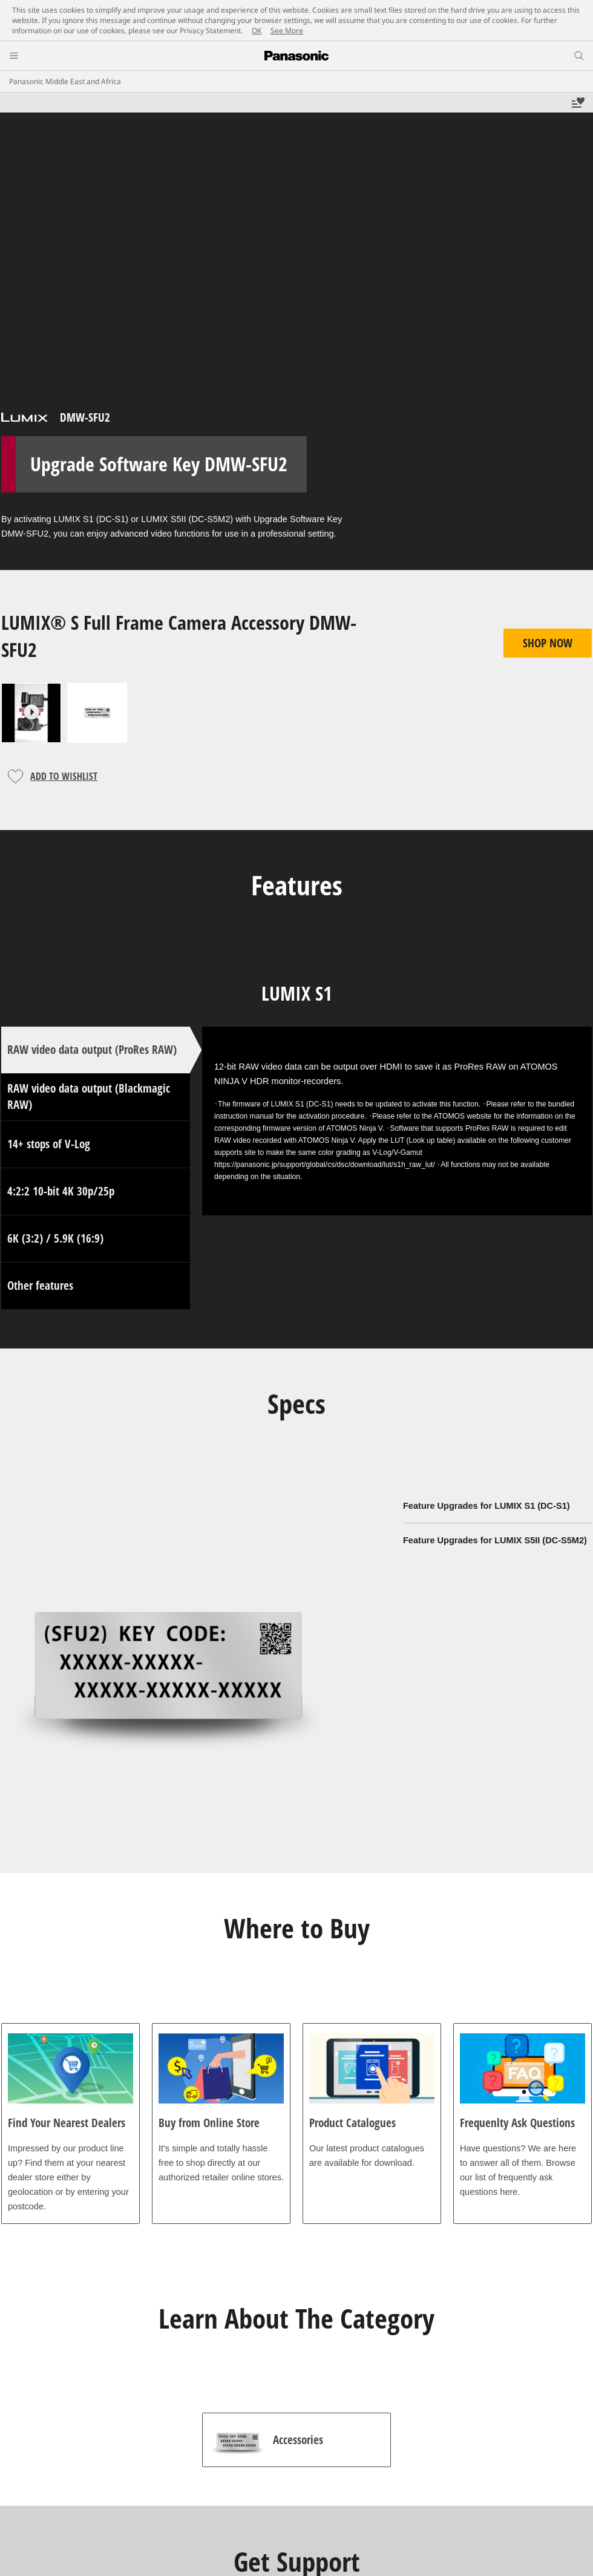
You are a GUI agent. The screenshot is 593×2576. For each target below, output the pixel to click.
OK (256, 30)
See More (286, 30)
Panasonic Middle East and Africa (65, 81)
